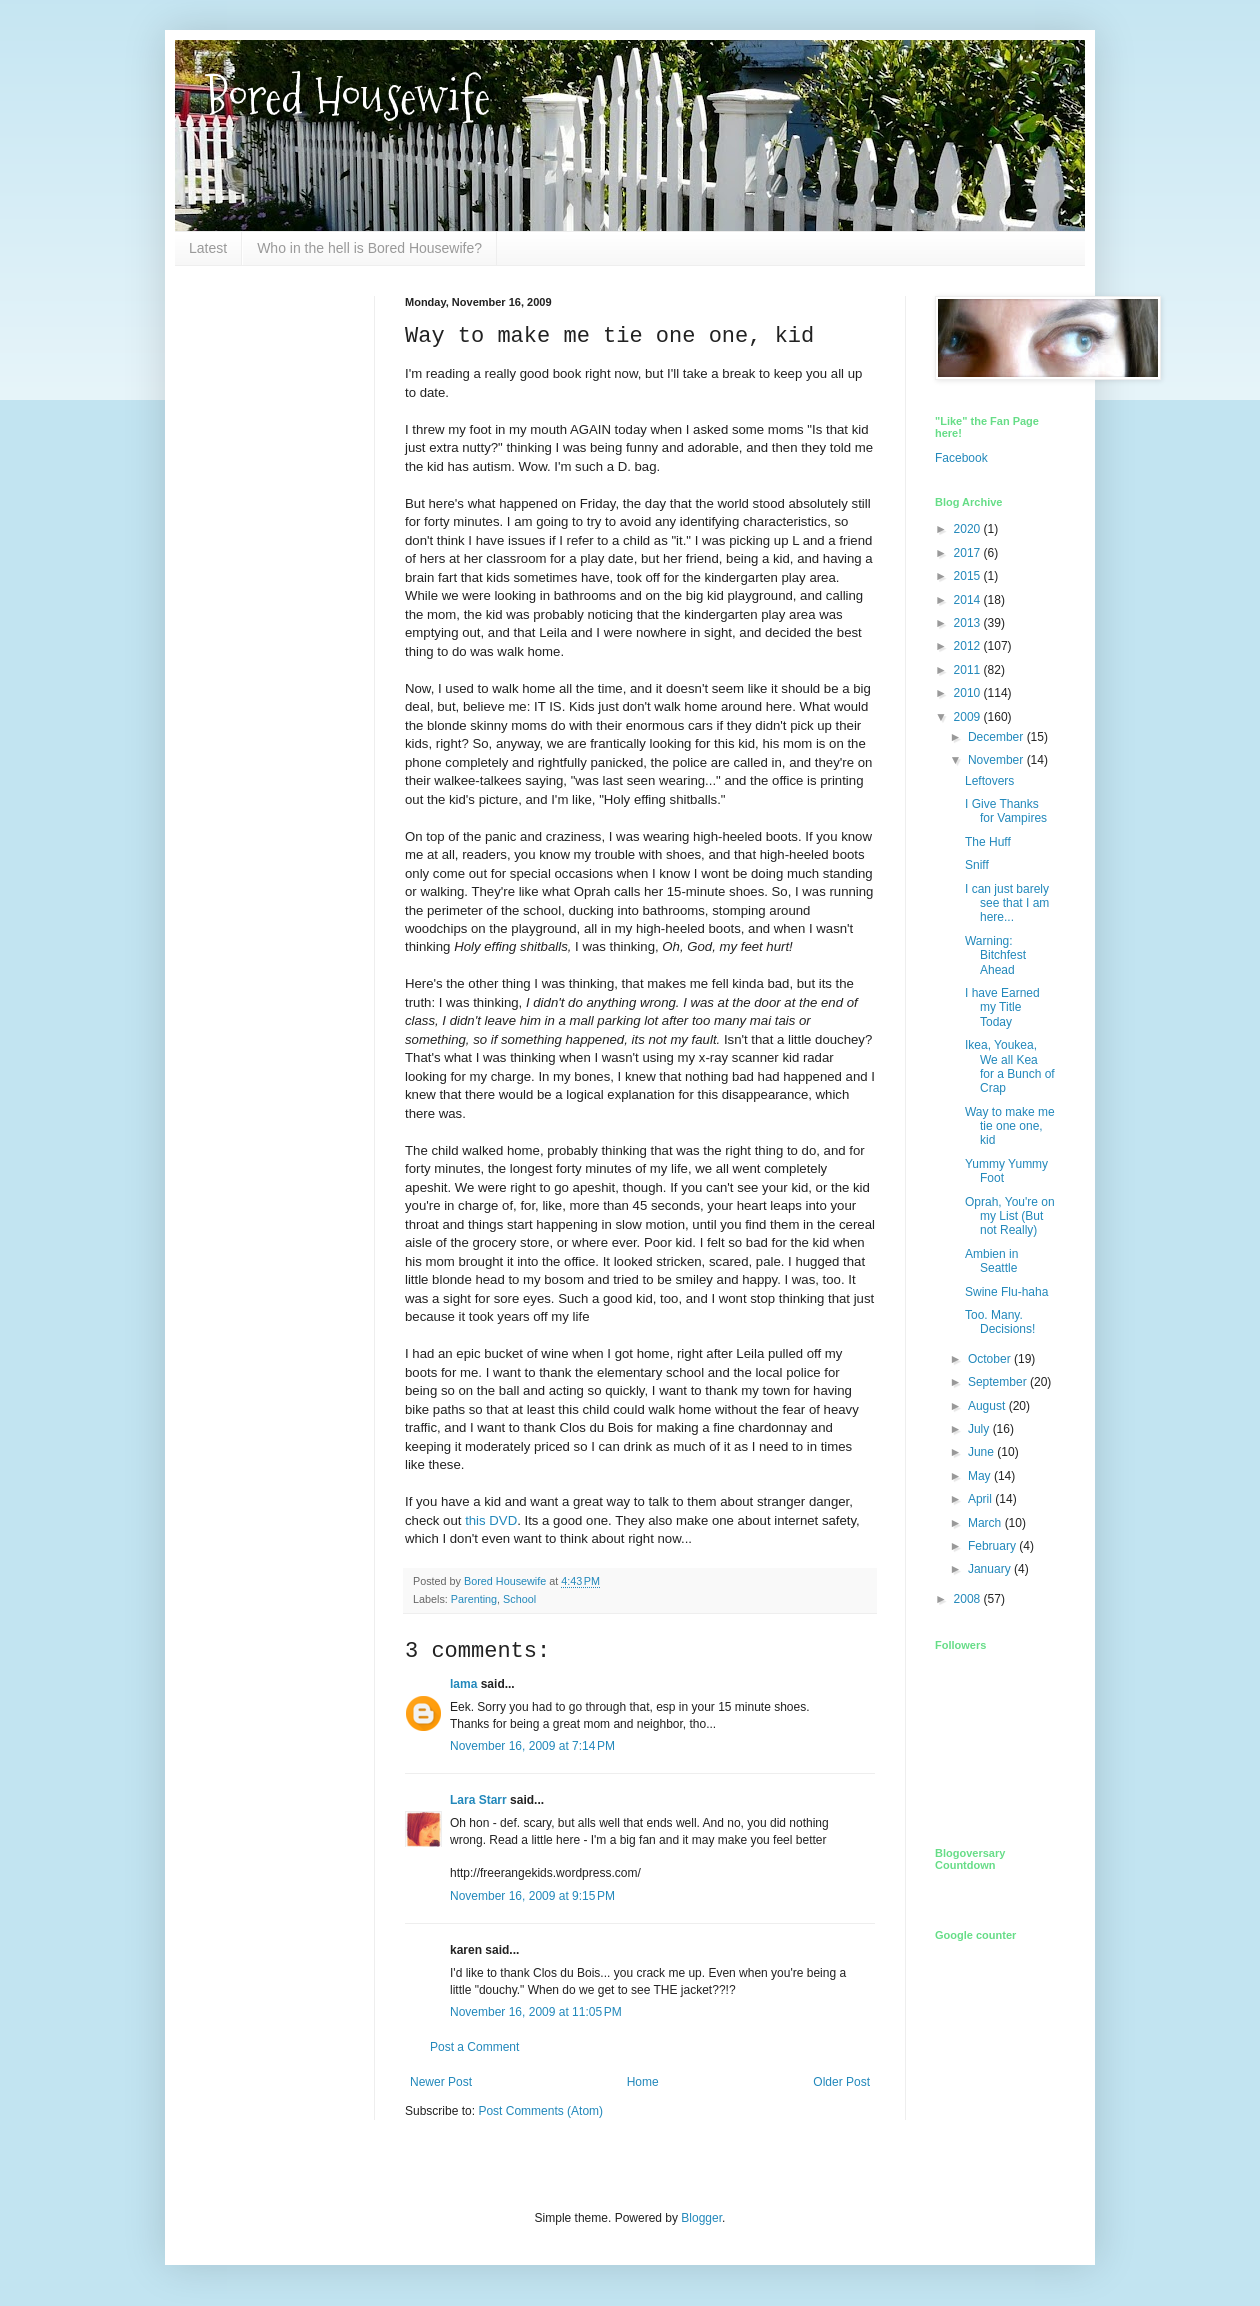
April (981, 1499)
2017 (969, 553)
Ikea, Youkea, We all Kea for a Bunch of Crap (1010, 1066)
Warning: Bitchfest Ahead (995, 955)
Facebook (961, 458)
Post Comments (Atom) (540, 2111)
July (980, 1429)
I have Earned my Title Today (1002, 1007)
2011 (969, 670)
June (982, 1452)
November (997, 760)
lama (463, 1684)
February (993, 1546)
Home (643, 2082)
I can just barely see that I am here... (1007, 903)
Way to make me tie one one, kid (1010, 1126)
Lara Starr (478, 1800)
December (997, 737)
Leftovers (989, 781)
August (988, 1406)
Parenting (474, 1599)
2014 (969, 600)
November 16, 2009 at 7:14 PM (532, 1746)
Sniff (977, 865)
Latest (208, 248)
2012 (969, 646)
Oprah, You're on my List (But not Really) (1010, 1216)
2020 (969, 529)
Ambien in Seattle (991, 1261)
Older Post (841, 2082)
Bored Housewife (347, 96)
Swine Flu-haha (1006, 1292)
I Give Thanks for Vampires (1006, 811)
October (991, 1359)
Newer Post (441, 2082)
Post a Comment (474, 2047)
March (986, 1523)
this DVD (491, 1520)
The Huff (988, 842)
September (999, 1382)
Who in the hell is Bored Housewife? (369, 248)
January (991, 1569)
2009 (969, 717)
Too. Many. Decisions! (1000, 1322)
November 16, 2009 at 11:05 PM (536, 2012)
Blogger (701, 2218)
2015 (969, 576)
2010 (969, 693)
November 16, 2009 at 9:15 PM (532, 1896)
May (981, 1476)
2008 (969, 1599)
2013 (969, 623)
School (519, 1599)
